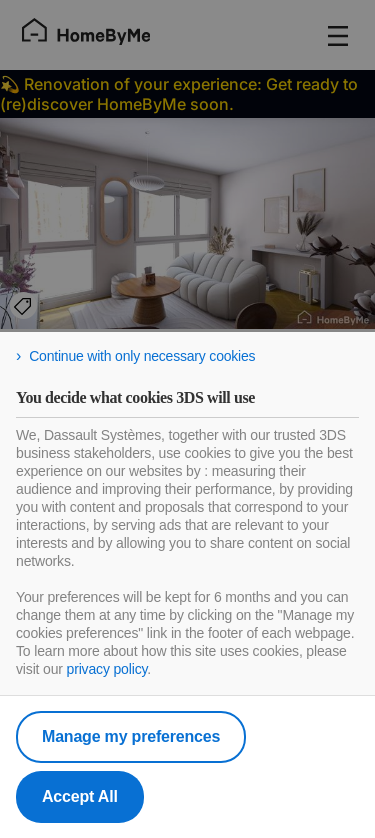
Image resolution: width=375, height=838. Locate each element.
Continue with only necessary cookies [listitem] (142, 356)
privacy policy (107, 669)
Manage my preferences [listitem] (131, 736)
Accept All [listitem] (80, 796)
